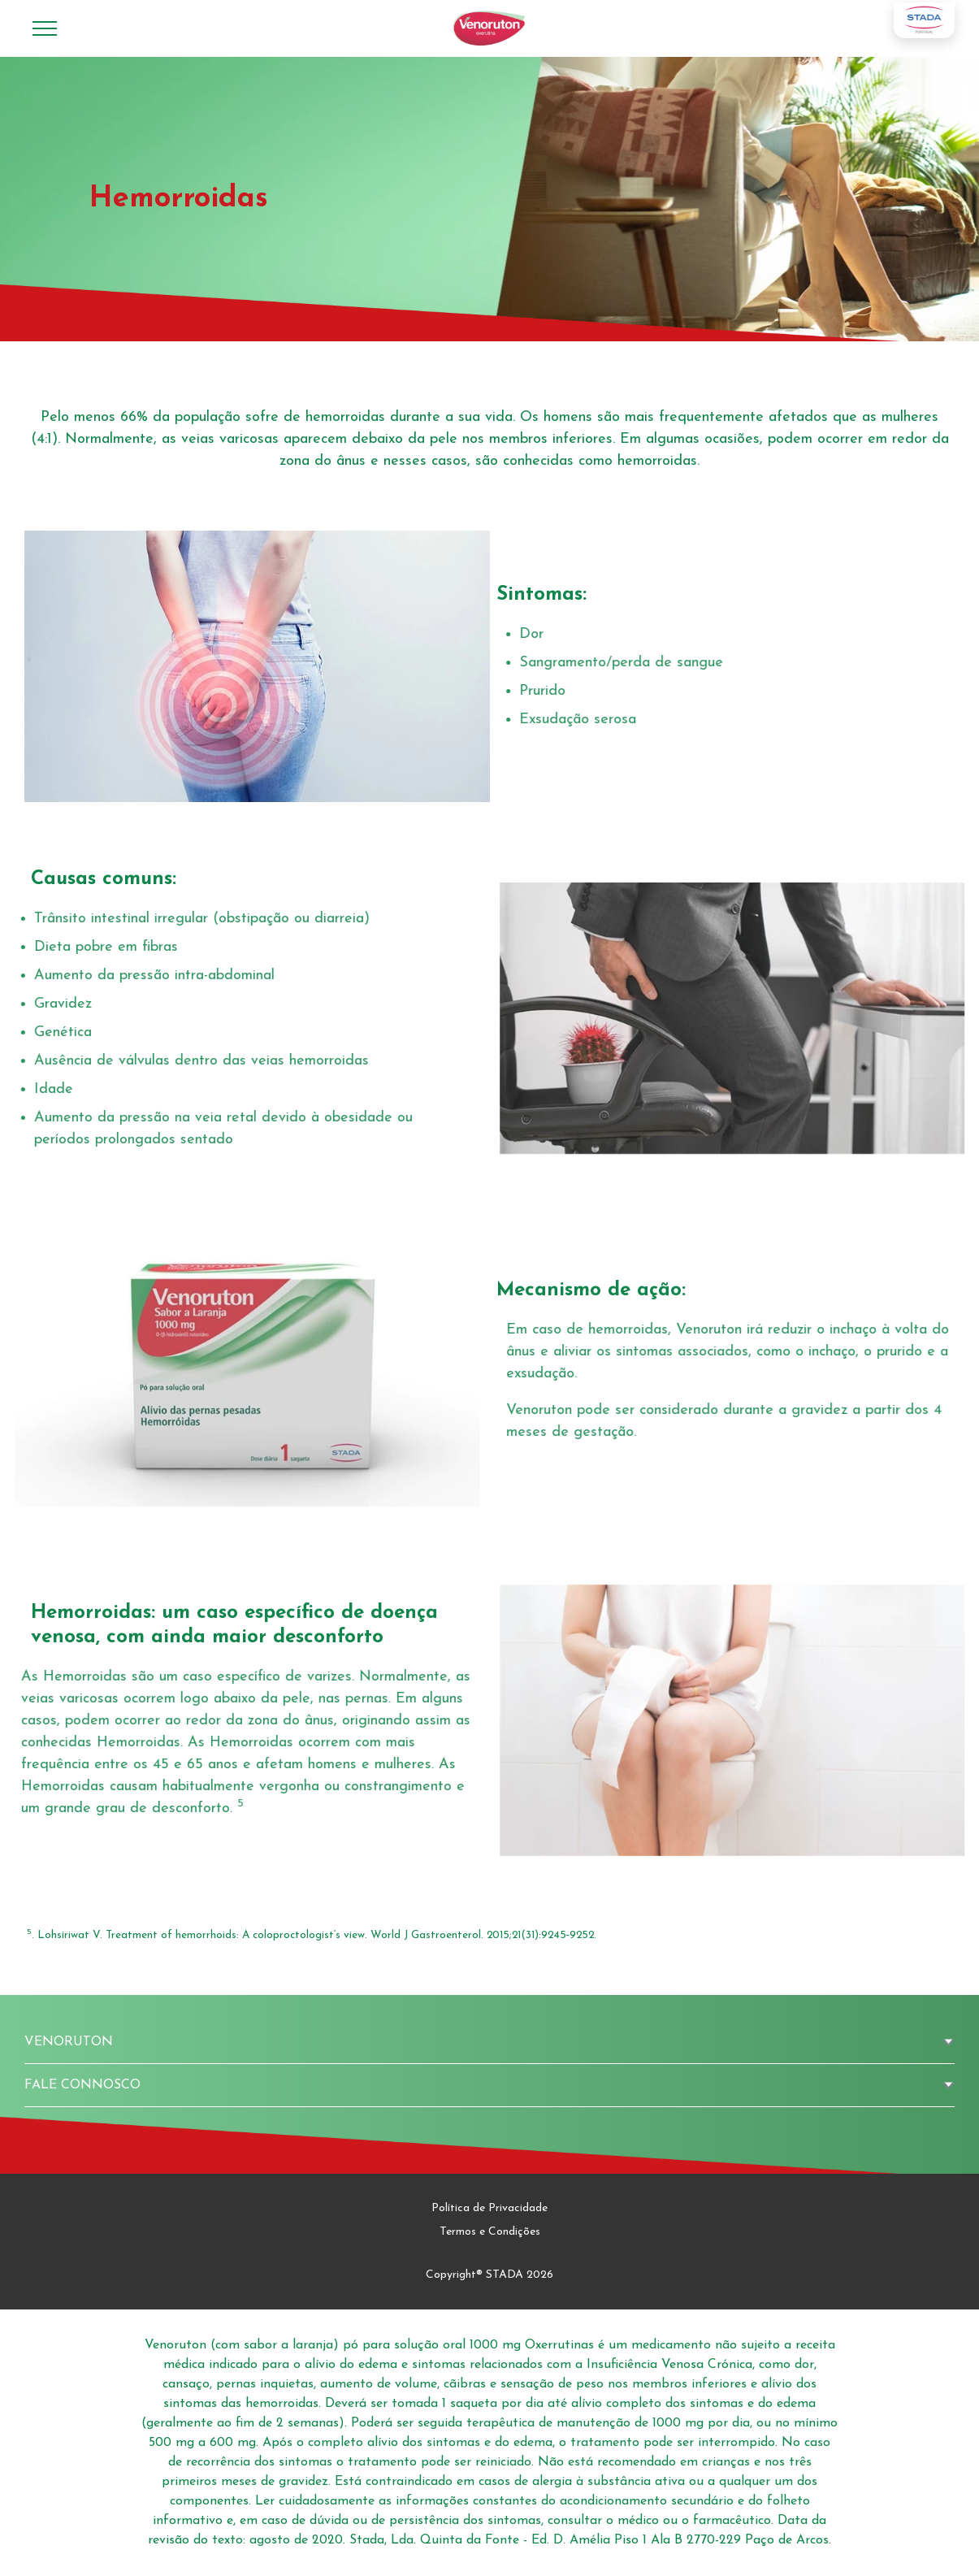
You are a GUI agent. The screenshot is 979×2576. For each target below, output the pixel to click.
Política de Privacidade (489, 2208)
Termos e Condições (490, 2232)
